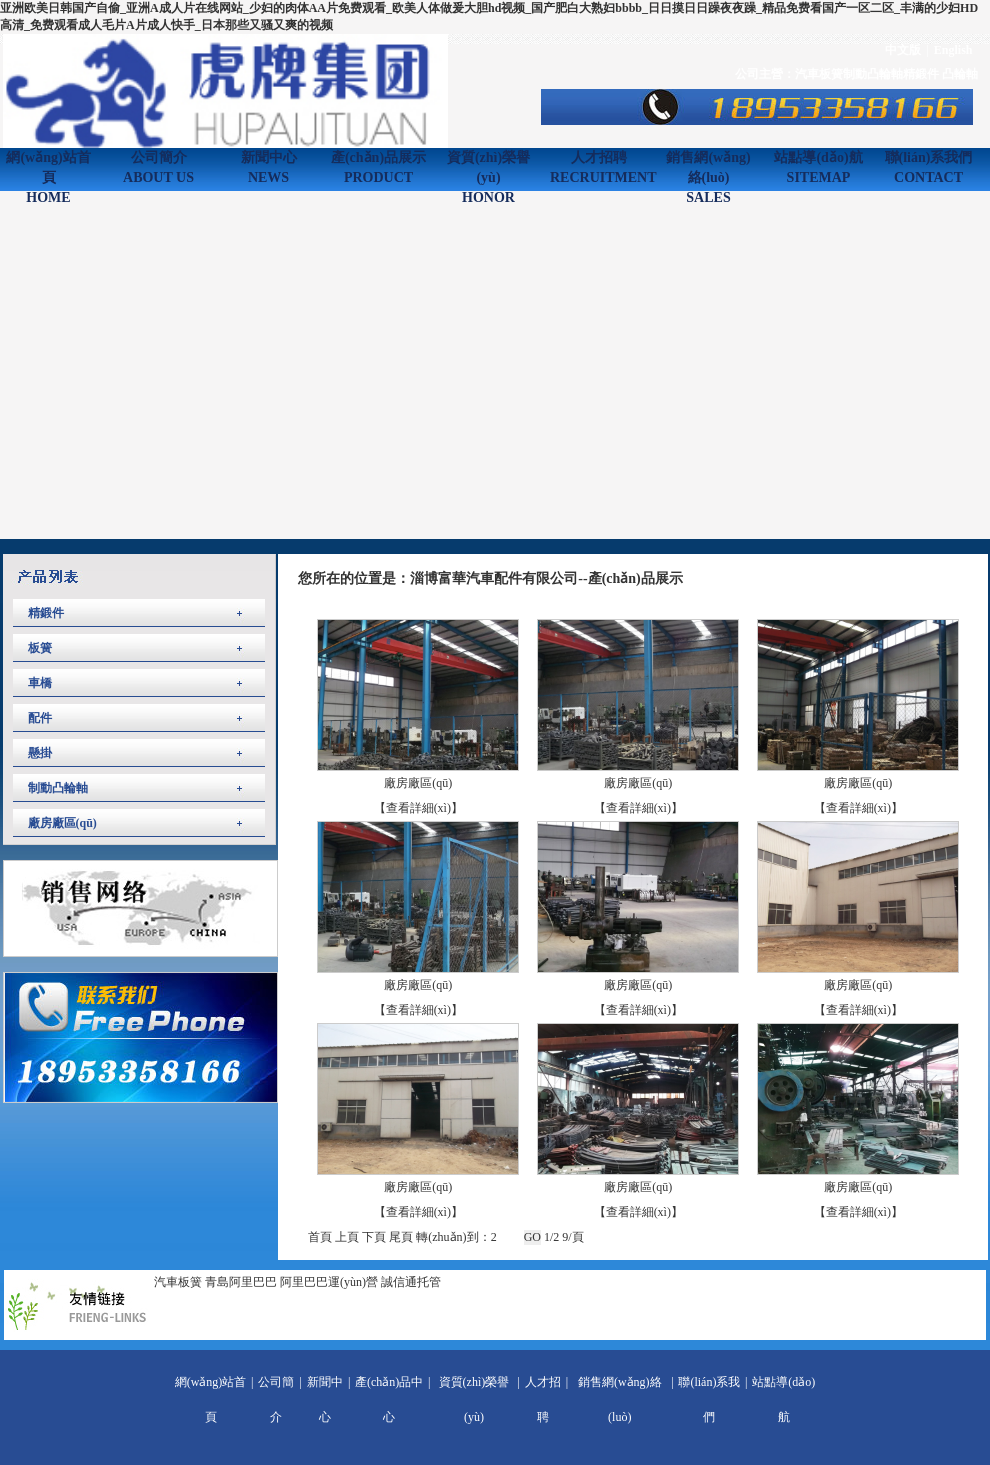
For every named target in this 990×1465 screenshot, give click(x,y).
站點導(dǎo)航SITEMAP (818, 167)
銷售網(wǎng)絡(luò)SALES (708, 169)
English (953, 50)
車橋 (40, 683)
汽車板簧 (819, 74)
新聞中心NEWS (269, 167)
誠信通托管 (411, 1282)
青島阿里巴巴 (241, 1282)
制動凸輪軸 (873, 74)
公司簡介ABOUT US (158, 167)
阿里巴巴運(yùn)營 (329, 1282)
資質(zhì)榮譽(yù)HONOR (488, 169)
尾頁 (401, 1237)
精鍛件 (922, 74)
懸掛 (40, 753)
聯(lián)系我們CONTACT (929, 167)
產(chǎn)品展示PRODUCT (378, 167)
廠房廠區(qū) (62, 823)
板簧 (40, 648)
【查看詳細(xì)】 (418, 808)
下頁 (374, 1237)
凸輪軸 (960, 74)
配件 (40, 718)
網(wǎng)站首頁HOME (48, 169)
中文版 (903, 50)
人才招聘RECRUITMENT (598, 167)
